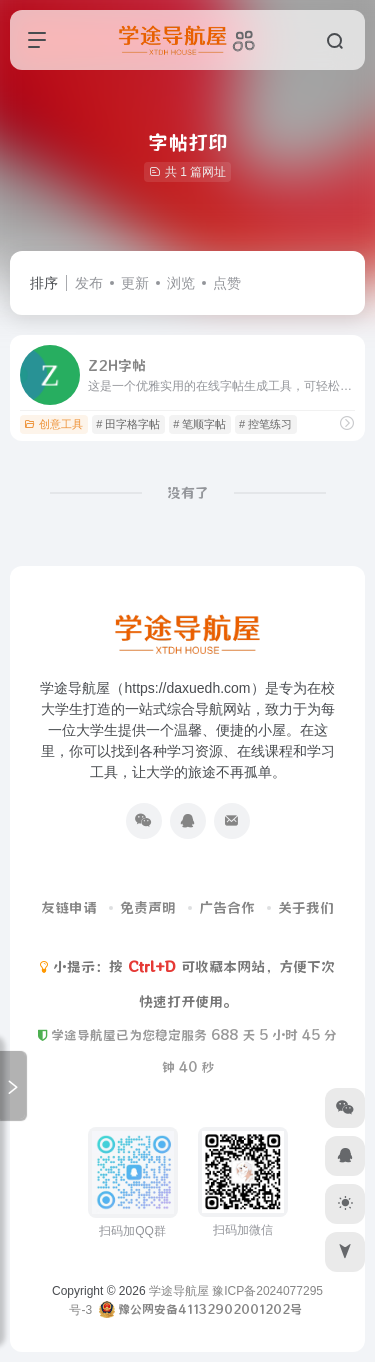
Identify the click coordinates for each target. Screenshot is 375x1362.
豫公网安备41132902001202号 (210, 1309)
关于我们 (306, 908)
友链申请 (69, 908)
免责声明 (148, 908)
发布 (89, 283)
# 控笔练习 (265, 424)
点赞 (227, 283)
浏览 (181, 283)
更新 (135, 283)
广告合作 (227, 908)
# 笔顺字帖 (199, 424)
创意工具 (53, 424)
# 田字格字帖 (128, 424)
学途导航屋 (179, 1291)
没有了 (188, 493)
